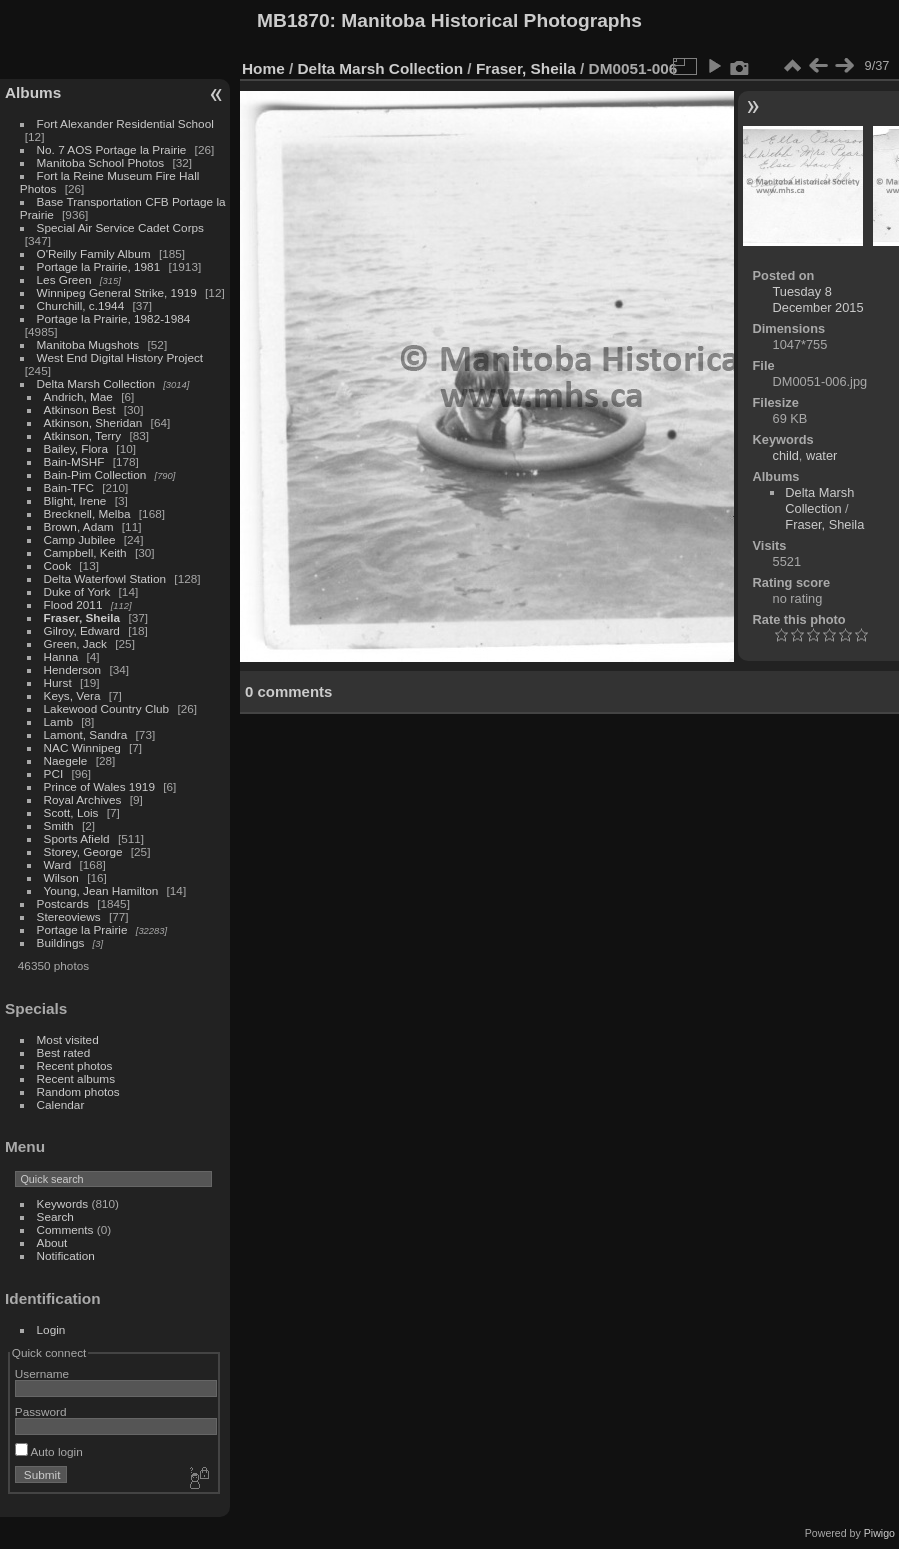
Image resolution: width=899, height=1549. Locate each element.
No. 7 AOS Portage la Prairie (112, 149)
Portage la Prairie (82, 929)
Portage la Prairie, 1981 (99, 266)
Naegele (66, 760)
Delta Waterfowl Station (105, 578)
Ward (58, 864)
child (786, 455)
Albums (33, 92)
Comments (65, 1229)
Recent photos (75, 1065)
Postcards (63, 903)
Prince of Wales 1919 (99, 786)
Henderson (73, 669)
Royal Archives (83, 799)
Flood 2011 (73, 604)
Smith (59, 825)
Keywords (63, 1203)
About (52, 1242)
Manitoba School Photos (101, 162)
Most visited (68, 1039)
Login (51, 1329)
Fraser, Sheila (82, 617)
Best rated (64, 1052)
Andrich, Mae (78, 396)
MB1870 (293, 20)
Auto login (49, 1451)
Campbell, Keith (85, 552)
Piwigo (879, 1533)
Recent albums (76, 1078)
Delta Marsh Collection (96, 383)
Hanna (61, 656)
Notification (66, 1255)
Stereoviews (69, 916)
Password (41, 1411)
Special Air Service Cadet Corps (120, 227)
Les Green (64, 279)
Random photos (78, 1091)
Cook (57, 565)
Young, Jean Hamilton (101, 890)
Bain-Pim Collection (95, 474)
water (821, 455)
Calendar (61, 1104)
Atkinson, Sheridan (93, 422)
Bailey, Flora (76, 448)
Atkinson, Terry (83, 435)
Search (55, 1216)
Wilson (61, 877)
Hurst (58, 682)
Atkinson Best (80, 409)
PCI (54, 773)
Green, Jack (75, 643)
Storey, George (83, 851)
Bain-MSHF (74, 461)
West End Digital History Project (120, 357)
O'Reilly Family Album (94, 253)
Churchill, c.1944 (81, 305)
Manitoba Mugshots (88, 344)
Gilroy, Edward (82, 630)
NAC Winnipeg (82, 747)
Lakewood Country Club (107, 708)
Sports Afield (77, 838)
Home (263, 68)
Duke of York (77, 591)
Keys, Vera (72, 695)
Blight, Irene (75, 500)
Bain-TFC (69, 487)
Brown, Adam (79, 526)
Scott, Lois (71, 812)
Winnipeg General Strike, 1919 (117, 292)
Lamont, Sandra (86, 734)
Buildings (61, 942)
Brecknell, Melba (87, 513)
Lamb (58, 721)
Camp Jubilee (80, 539)
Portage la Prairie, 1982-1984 (114, 318)
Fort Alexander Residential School (125, 123)
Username (42, 1373)
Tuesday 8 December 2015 (818, 299)
